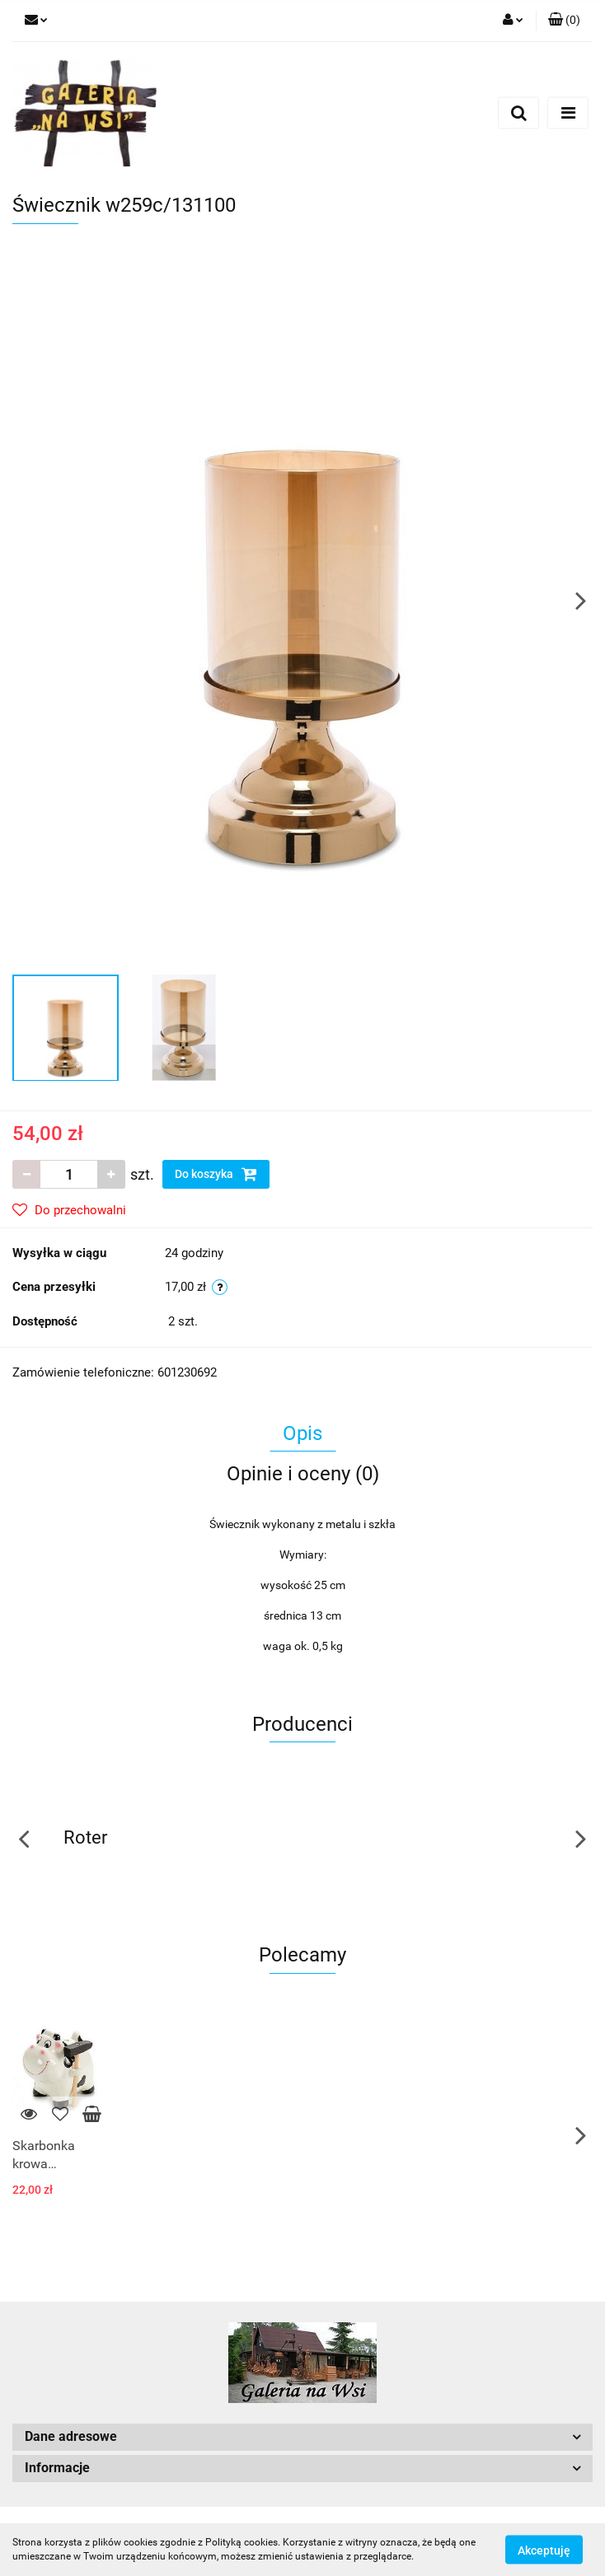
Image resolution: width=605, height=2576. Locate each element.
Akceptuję (544, 2549)
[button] (564, 20)
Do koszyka (216, 1174)
